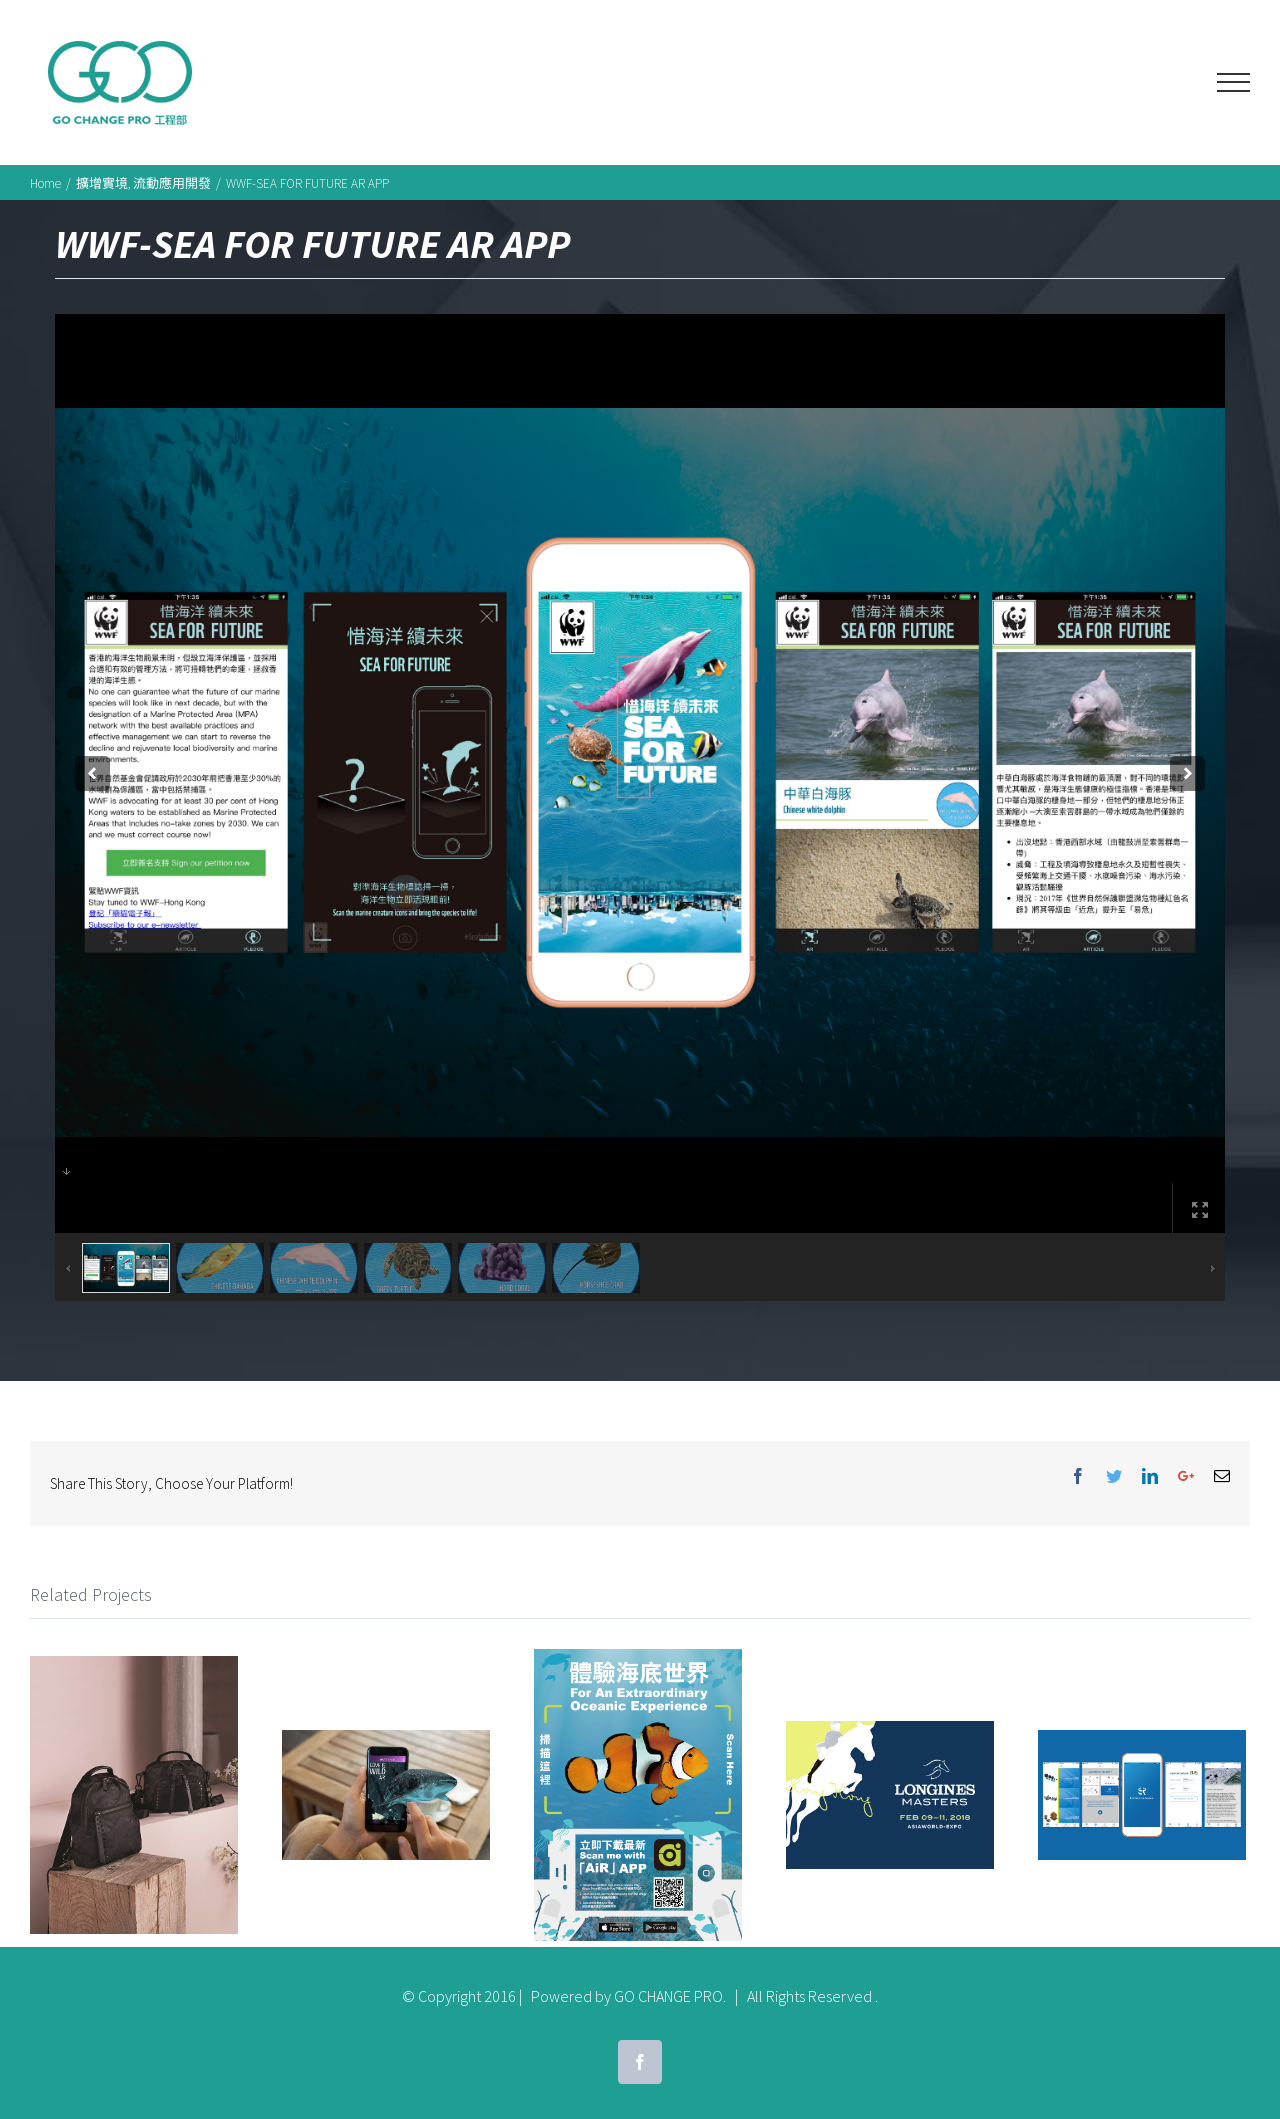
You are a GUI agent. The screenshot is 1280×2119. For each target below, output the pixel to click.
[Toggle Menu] (1233, 83)
